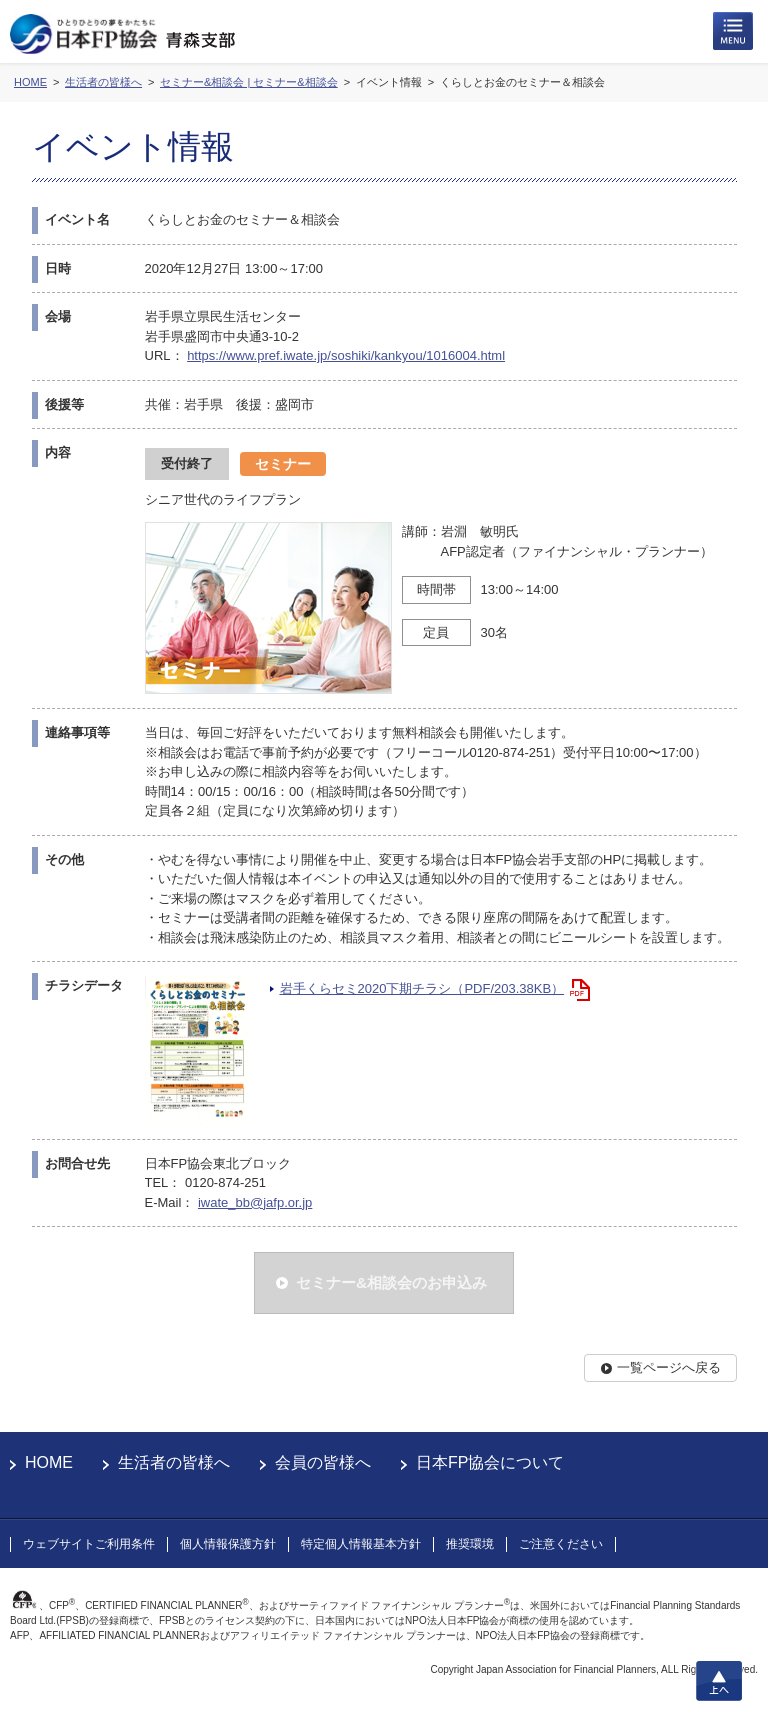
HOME (49, 1462)
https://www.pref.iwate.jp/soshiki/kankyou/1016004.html (346, 355)
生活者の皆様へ (174, 1462)
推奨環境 (470, 1544)
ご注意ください (561, 1544)
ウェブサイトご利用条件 (89, 1544)
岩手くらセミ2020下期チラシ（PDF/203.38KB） (422, 988)
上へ (719, 1681)
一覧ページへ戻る (669, 1367)
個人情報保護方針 (228, 1544)
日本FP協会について (490, 1462)
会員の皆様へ (323, 1462)
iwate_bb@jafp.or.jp (255, 1202)
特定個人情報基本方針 (361, 1544)
